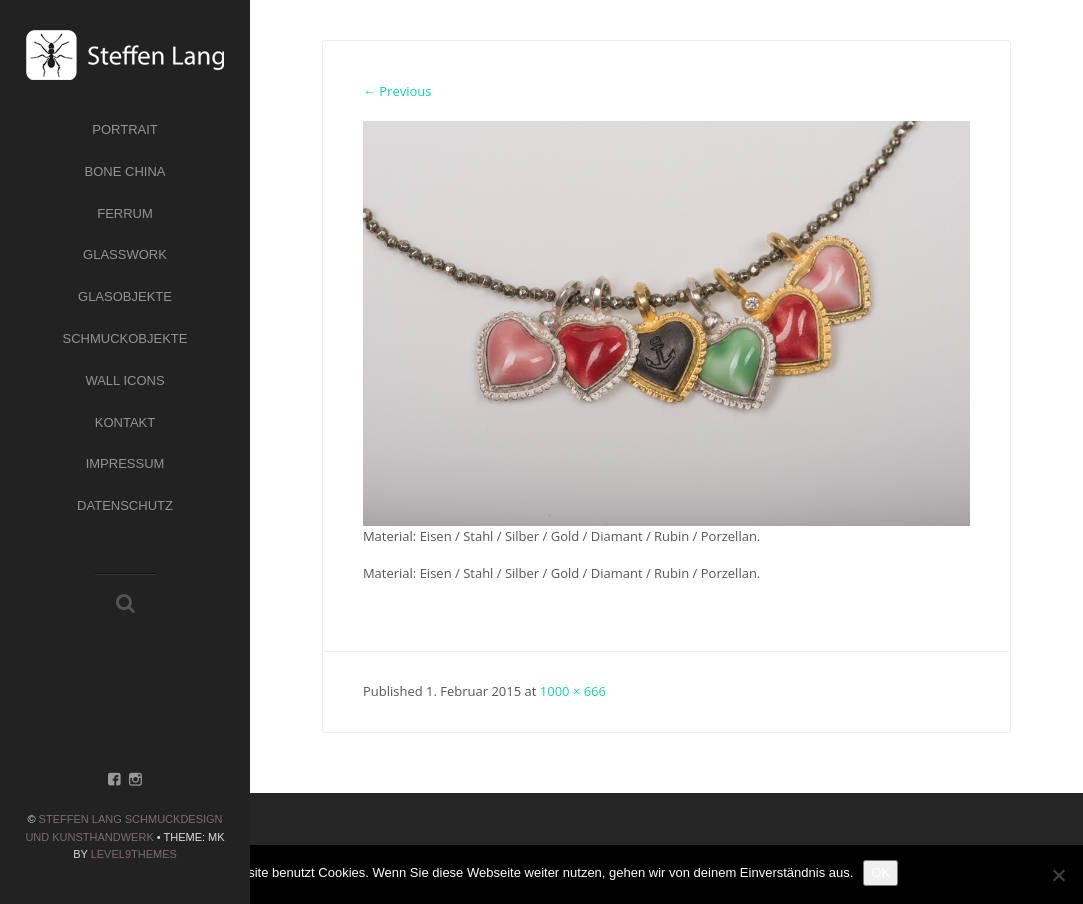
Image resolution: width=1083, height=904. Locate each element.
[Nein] (1058, 875)
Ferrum (125, 213)
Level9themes (134, 854)
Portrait (125, 129)
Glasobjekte (125, 296)
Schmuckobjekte (125, 338)
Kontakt (125, 422)
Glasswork (125, 254)
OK (880, 872)
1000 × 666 (573, 691)
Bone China (125, 171)
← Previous (397, 91)
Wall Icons (124, 380)
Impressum (125, 463)
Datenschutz (125, 505)
